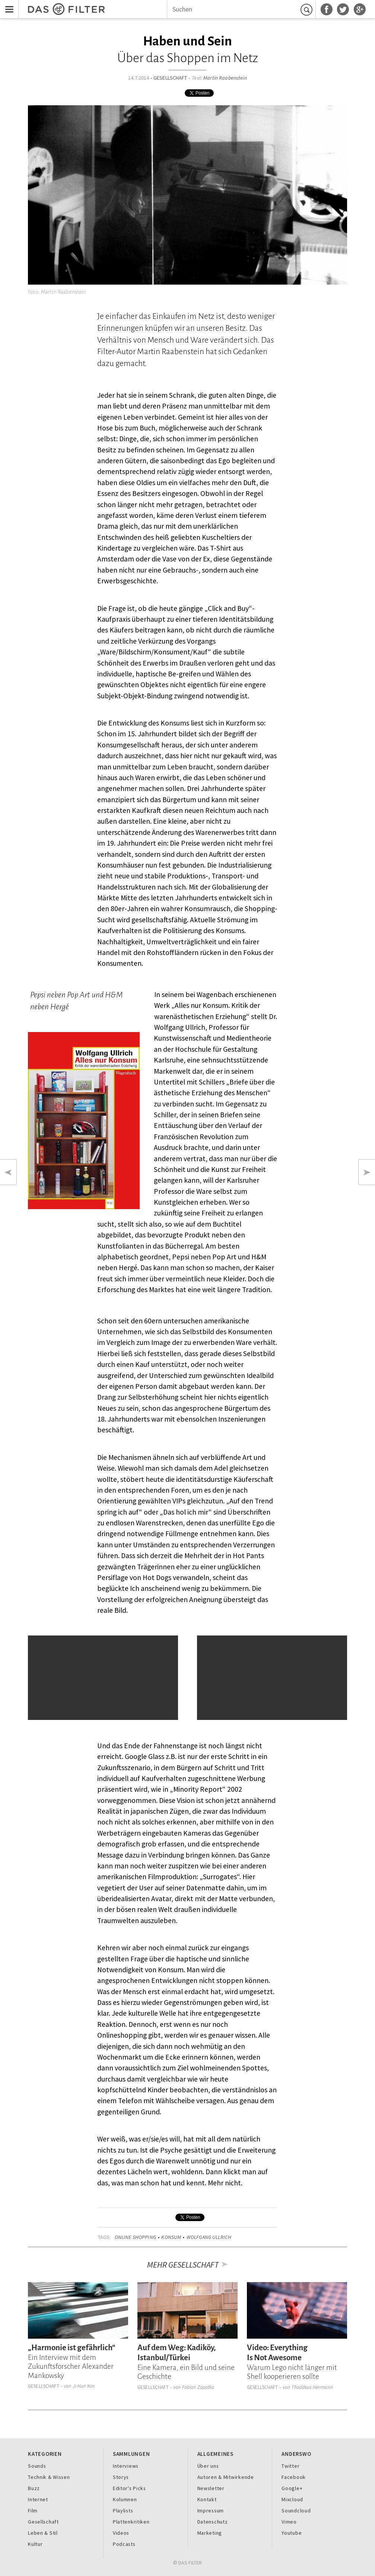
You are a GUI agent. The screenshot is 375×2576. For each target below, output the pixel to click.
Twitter (290, 2466)
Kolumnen (125, 2499)
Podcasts (124, 2544)
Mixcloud (292, 2499)
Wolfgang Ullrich (209, 2237)
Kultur (35, 2544)
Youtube (292, 2532)
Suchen (307, 9)
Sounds (37, 2466)
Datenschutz (212, 2521)
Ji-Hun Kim (84, 2386)
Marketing (209, 2532)
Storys (121, 2477)
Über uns (208, 2466)
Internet (38, 2499)
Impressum (210, 2510)
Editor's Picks (129, 2488)
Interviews (126, 2466)
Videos (121, 2532)
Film (33, 2510)
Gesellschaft (170, 77)
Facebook (294, 2477)
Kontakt (207, 2499)
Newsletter (211, 2488)
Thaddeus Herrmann (312, 2387)
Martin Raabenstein (225, 77)
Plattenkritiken (131, 2521)
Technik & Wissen (49, 2477)
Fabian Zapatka (198, 2387)
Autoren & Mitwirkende (225, 2477)
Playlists (123, 2510)
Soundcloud (296, 2510)
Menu (7, 5)
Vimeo (289, 2521)
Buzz (34, 2488)
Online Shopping (135, 2237)
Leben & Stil (43, 2532)
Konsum (171, 2237)
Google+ (292, 2488)
